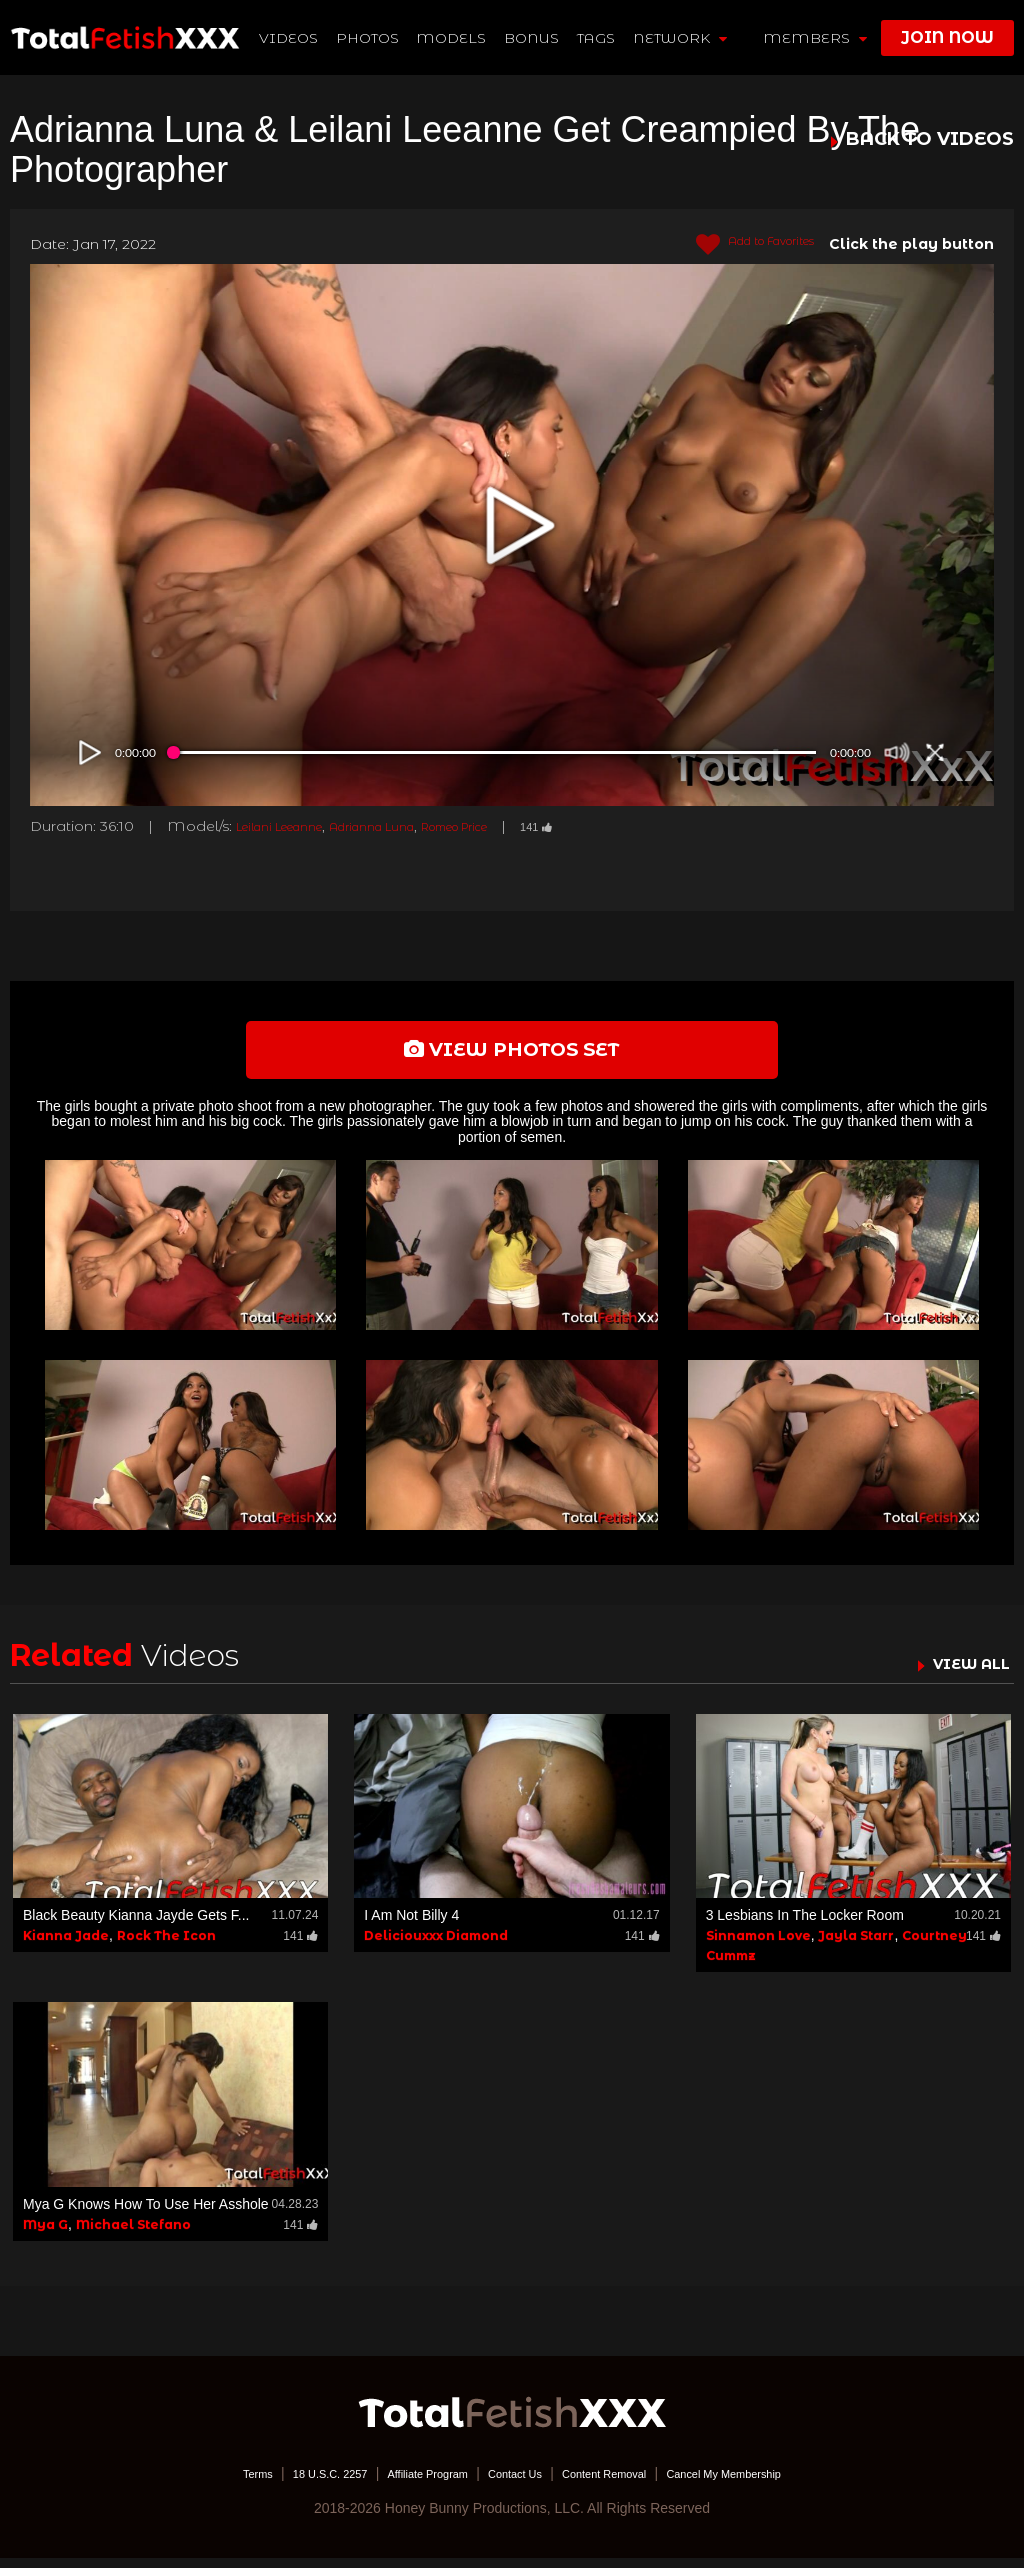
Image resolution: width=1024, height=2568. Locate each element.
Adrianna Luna (412, 826)
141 (621, 826)
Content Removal (624, 2483)
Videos (290, 38)
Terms (197, 2483)
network (682, 38)
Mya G (45, 2234)
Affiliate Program (405, 2483)
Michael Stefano (133, 2234)
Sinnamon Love (758, 1946)
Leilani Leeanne (293, 826)
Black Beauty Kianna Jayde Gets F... (136, 1926)
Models (454, 38)
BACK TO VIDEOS (930, 140)
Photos (369, 38)
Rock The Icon (166, 1946)
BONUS (534, 38)
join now (947, 37)
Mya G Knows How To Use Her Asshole (146, 2214)
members (815, 38)
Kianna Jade (66, 1946)
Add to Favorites (738, 245)
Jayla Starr (856, 1946)
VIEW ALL (962, 1674)
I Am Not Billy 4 (411, 1926)
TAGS (598, 38)
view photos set (512, 1054)
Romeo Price (520, 826)
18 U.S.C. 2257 (285, 2483)
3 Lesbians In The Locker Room (805, 1926)
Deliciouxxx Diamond (436, 1946)
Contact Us (513, 2483)
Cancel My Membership (772, 2483)
